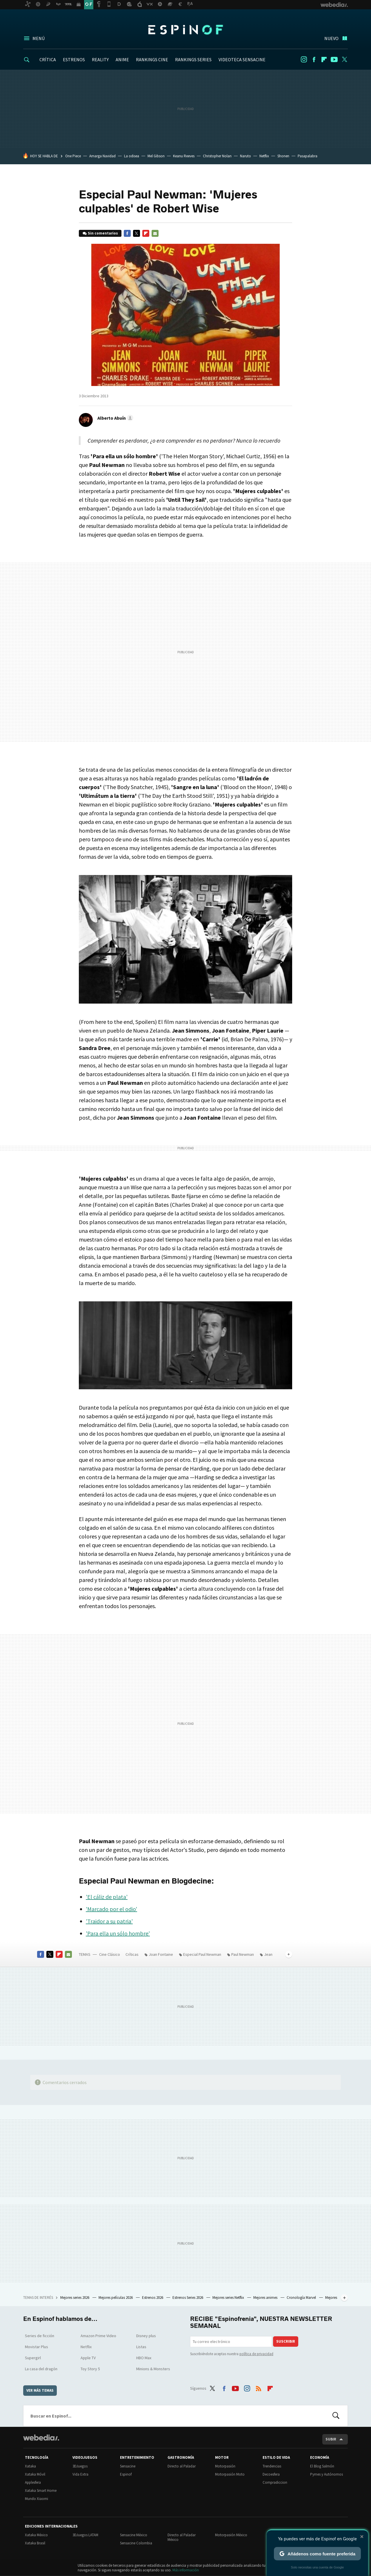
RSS (258, 2387)
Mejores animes (265, 2297)
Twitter (344, 59)
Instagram (303, 59)
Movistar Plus (36, 2346)
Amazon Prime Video (98, 2335)
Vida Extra (80, 2474)
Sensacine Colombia (136, 2543)
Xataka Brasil (35, 2543)
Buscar (336, 2416)
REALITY (100, 59)
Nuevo (331, 38)
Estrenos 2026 (153, 2297)
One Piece (73, 156)
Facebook (313, 59)
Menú (38, 38)
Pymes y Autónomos (326, 2474)
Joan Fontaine (161, 1954)
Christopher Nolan (217, 156)
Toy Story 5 (90, 2368)
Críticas (132, 1954)
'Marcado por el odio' (111, 1909)
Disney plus (146, 2335)
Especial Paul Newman (202, 1954)
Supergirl (33, 2357)
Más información (185, 2570)
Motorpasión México (231, 2534)
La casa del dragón (41, 2368)
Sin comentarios (103, 233)
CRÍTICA (47, 59)
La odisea (131, 156)
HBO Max (143, 2357)
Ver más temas (40, 2390)
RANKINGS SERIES (193, 59)
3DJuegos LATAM (85, 2534)
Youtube (334, 59)
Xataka (30, 2466)
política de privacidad (256, 2353)
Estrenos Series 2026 (188, 2297)
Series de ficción (39, 2335)
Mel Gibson (156, 156)
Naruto (245, 156)
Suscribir (285, 2341)
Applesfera (33, 2482)
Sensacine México (133, 2534)
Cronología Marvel (302, 2297)
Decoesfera (271, 2474)
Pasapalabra (307, 156)
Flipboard (324, 59)
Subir (330, 2439)
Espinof (185, 29)
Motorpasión (225, 2466)
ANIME (122, 59)
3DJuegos (80, 2466)
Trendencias (272, 2466)
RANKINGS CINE (152, 59)
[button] (114, 417)
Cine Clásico (109, 1954)
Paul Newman (242, 1954)
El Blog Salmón (322, 2466)
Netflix (264, 156)
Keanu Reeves (183, 156)
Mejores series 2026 (75, 2297)
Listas (141, 2346)
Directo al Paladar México (182, 2537)
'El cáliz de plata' (107, 1896)
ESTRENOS (74, 59)
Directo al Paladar (182, 2466)
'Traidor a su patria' (109, 1921)
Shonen (283, 156)
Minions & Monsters (153, 2368)
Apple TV (88, 2357)
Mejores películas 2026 (116, 2297)
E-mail (155, 233)
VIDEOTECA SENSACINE (242, 59)
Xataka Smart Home (41, 2490)
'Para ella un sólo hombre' (118, 1933)
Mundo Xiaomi (36, 2498)
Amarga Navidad (102, 156)
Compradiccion (275, 2482)
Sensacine (127, 2466)
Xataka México (36, 2534)
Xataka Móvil (35, 2474)
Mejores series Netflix (228, 2297)
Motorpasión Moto (230, 2474)
